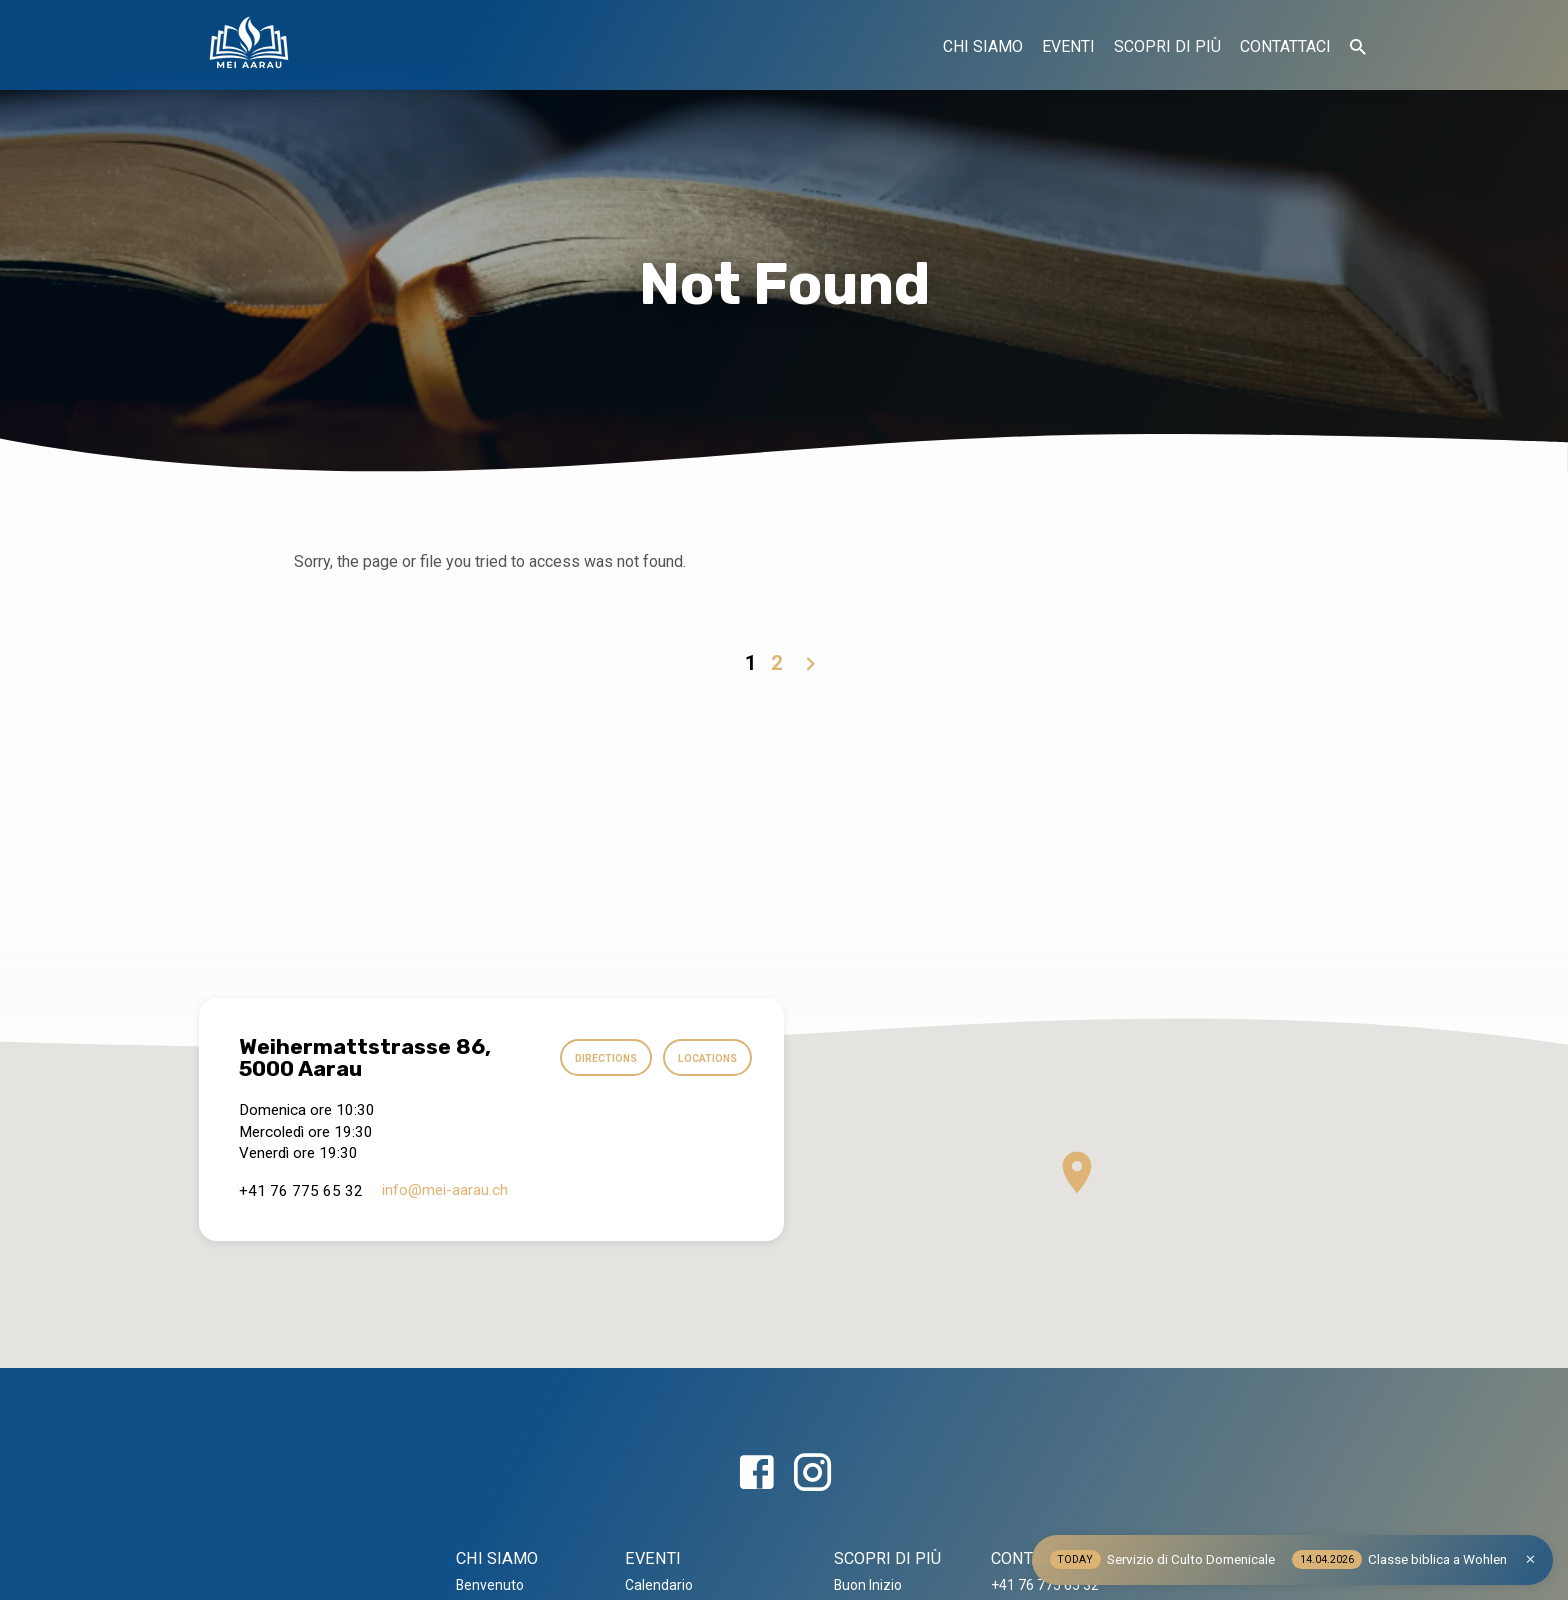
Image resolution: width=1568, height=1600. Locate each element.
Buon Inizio (868, 1585)
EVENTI (1068, 46)
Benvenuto (490, 1585)
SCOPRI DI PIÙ (1167, 46)
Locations (703, 1058)
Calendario (659, 1585)
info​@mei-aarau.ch (445, 1190)
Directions (593, 1058)
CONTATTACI (1285, 46)
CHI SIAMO (983, 46)
